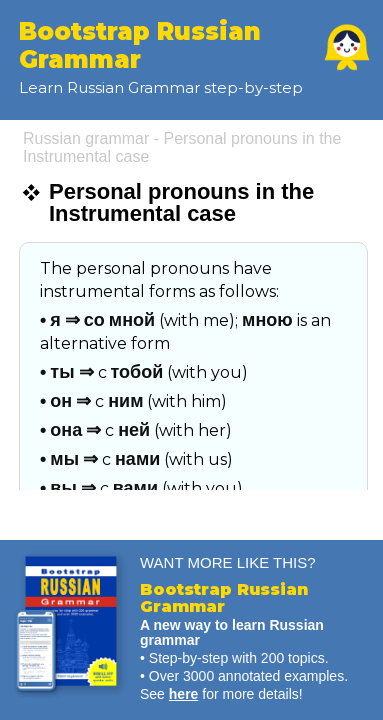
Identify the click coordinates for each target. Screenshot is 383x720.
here (184, 694)
